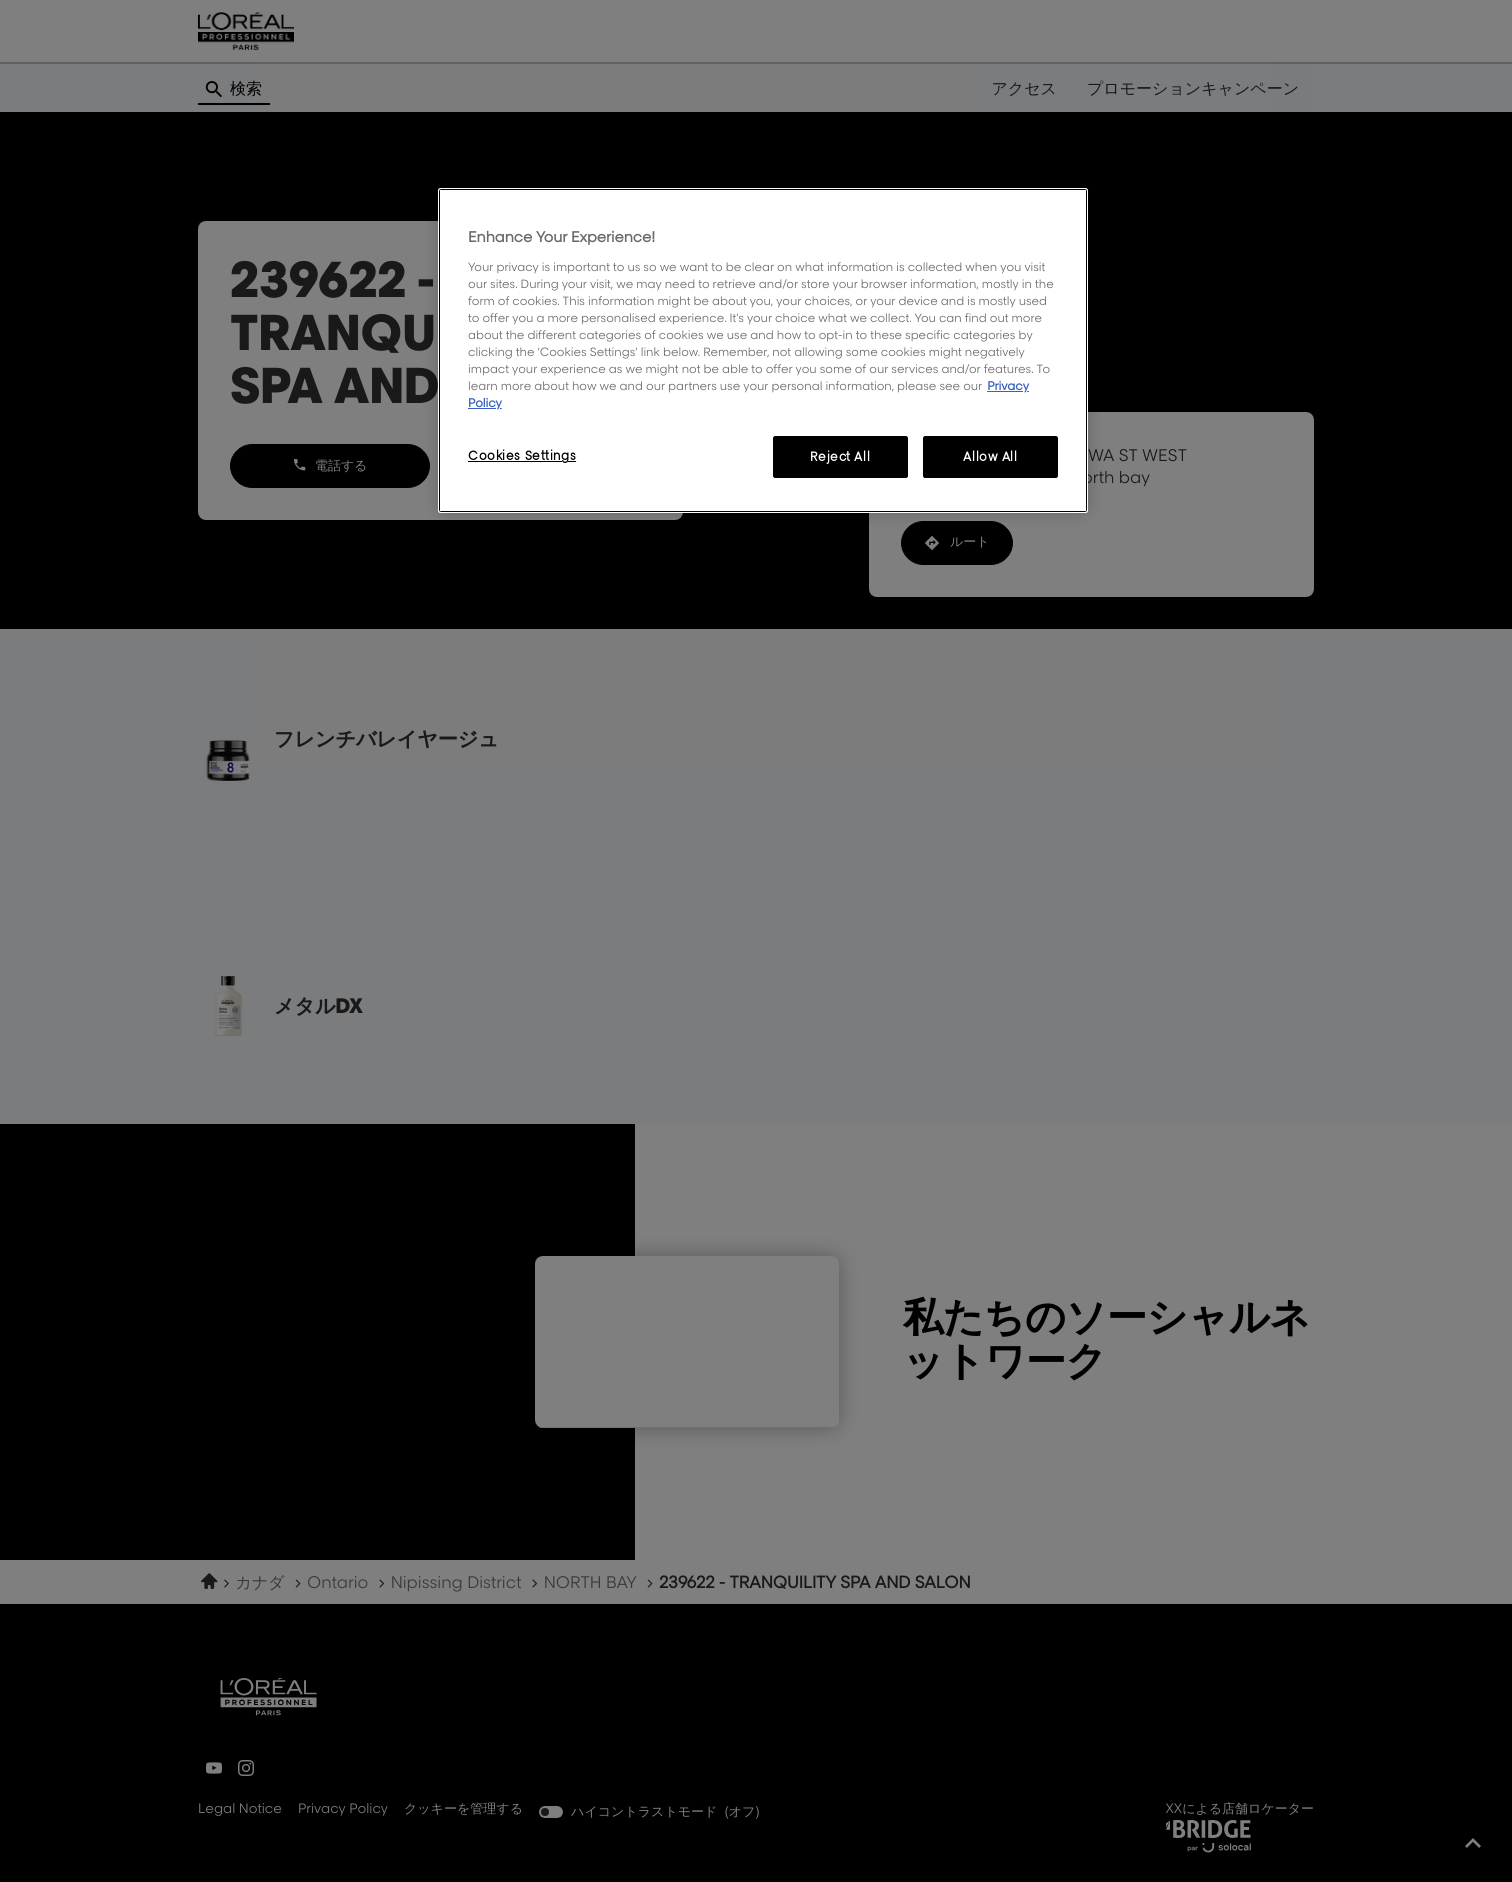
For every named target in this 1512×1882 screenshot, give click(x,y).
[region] (763, 350)
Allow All (990, 456)
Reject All (840, 456)
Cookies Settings (522, 455)
